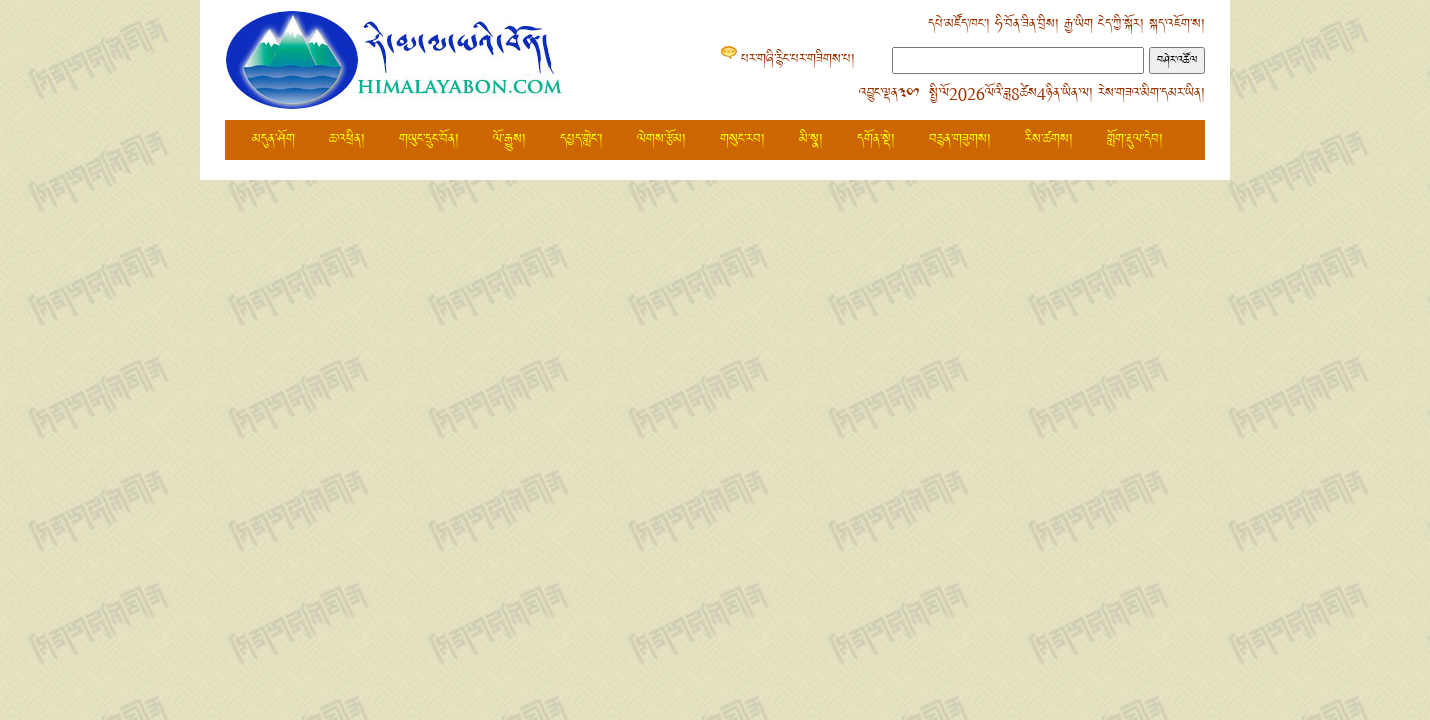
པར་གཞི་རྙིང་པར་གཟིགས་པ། (798, 59)
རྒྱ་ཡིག (1078, 24)
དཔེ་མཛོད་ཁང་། (959, 24)
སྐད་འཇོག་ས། (1177, 24)
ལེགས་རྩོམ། (661, 139)
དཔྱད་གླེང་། (581, 139)
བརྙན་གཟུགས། (960, 139)
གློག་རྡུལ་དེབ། (1135, 139)
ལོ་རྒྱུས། (509, 139)
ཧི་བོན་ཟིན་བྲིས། (1027, 24)
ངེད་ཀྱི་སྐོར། (1121, 24)
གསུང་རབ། (742, 139)
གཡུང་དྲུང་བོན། (429, 139)
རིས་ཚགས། (1049, 139)
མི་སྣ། (811, 139)
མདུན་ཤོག (273, 139)
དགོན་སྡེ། (876, 139)
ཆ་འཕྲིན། (347, 139)
